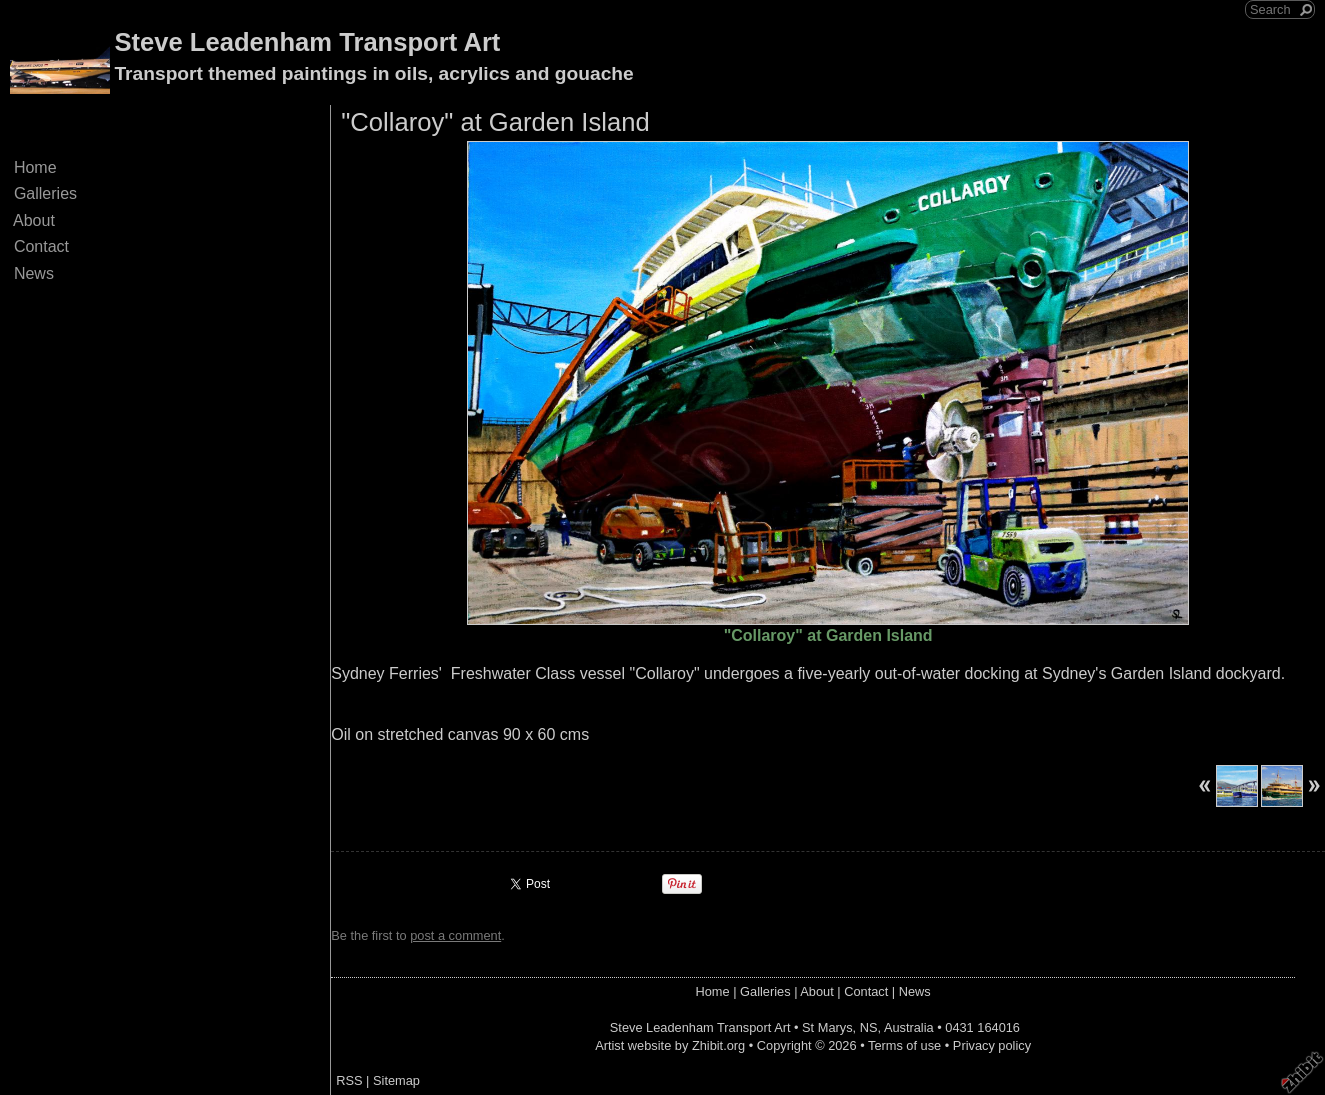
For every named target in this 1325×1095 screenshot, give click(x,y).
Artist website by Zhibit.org (670, 1045)
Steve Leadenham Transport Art (307, 42)
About (34, 220)
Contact (41, 246)
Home (35, 167)
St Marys (827, 1027)
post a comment (455, 935)
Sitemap (396, 1080)
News (34, 273)
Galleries (45, 193)
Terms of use (904, 1045)
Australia (909, 1027)
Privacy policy (992, 1045)
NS (869, 1027)
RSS (349, 1080)
